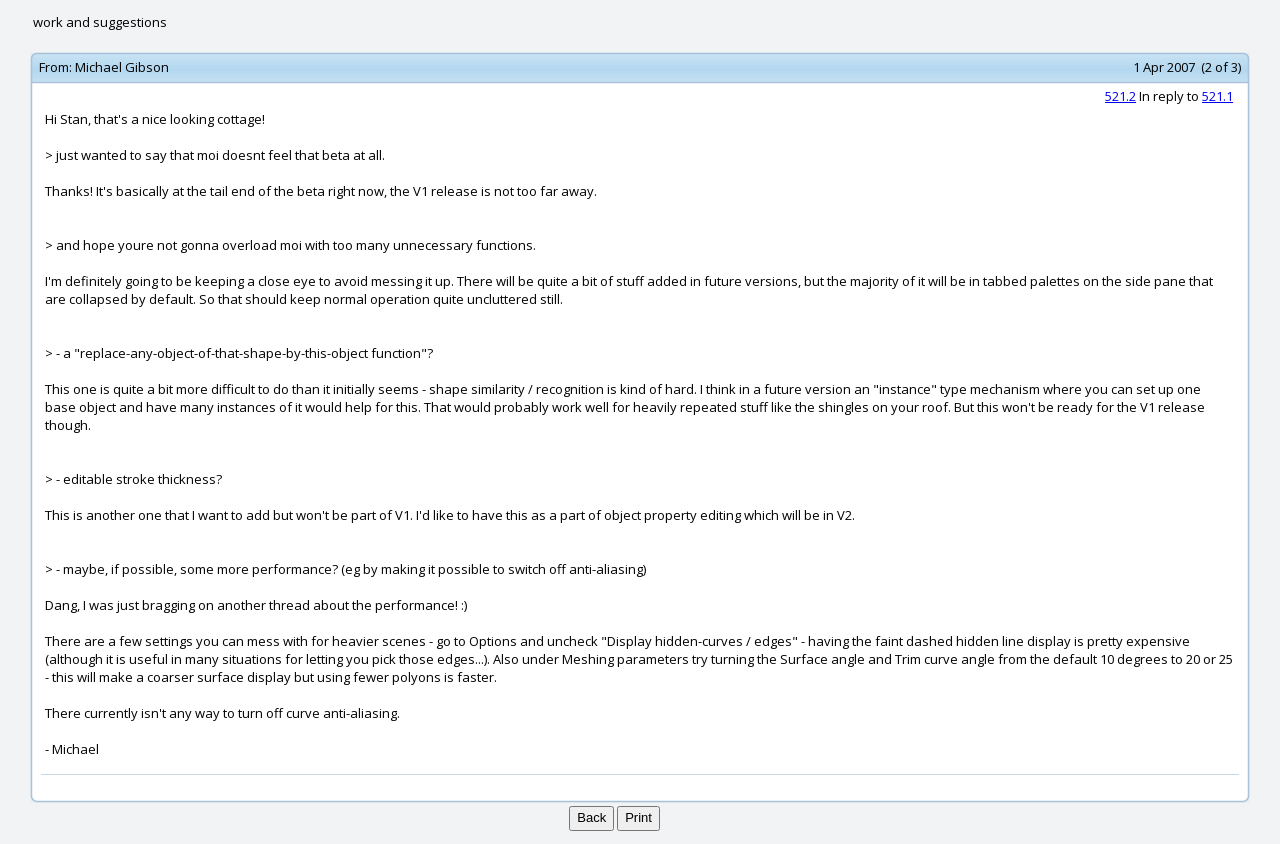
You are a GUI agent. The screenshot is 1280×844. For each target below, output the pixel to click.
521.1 (1217, 96)
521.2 (1120, 96)
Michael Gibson (122, 67)
